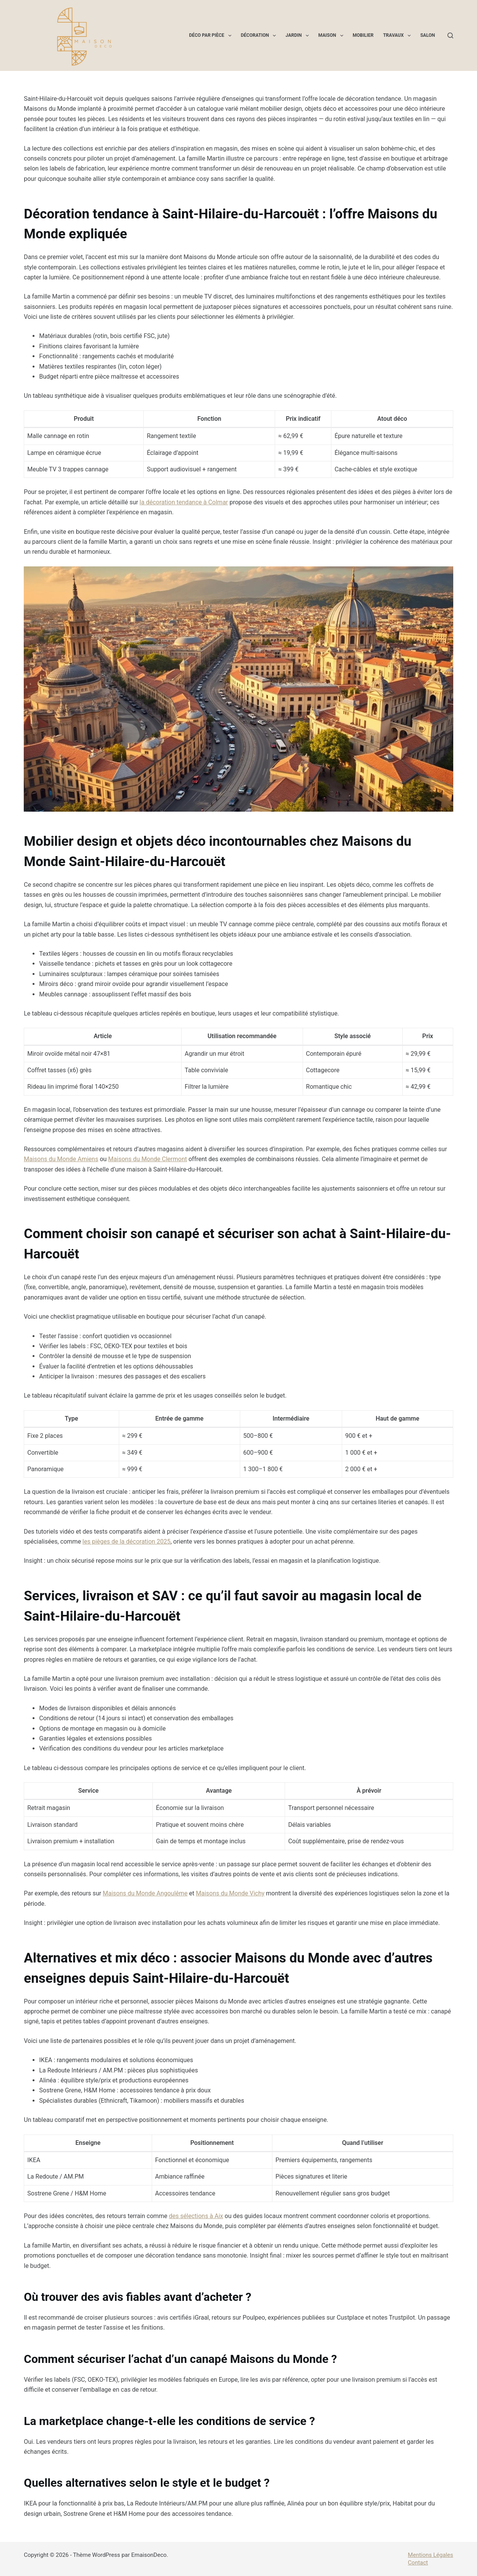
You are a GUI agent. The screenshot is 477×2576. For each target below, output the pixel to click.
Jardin (298, 35)
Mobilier (363, 35)
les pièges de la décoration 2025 (126, 1541)
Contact (418, 2562)
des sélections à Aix (196, 2216)
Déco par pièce (211, 35)
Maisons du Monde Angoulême (145, 1893)
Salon (427, 35)
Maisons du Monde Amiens (61, 1159)
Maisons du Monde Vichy (230, 1893)
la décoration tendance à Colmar (183, 502)
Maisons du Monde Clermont (147, 1159)
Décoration (260, 35)
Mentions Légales (430, 2554)
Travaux (398, 35)
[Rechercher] (450, 35)
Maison (332, 35)
